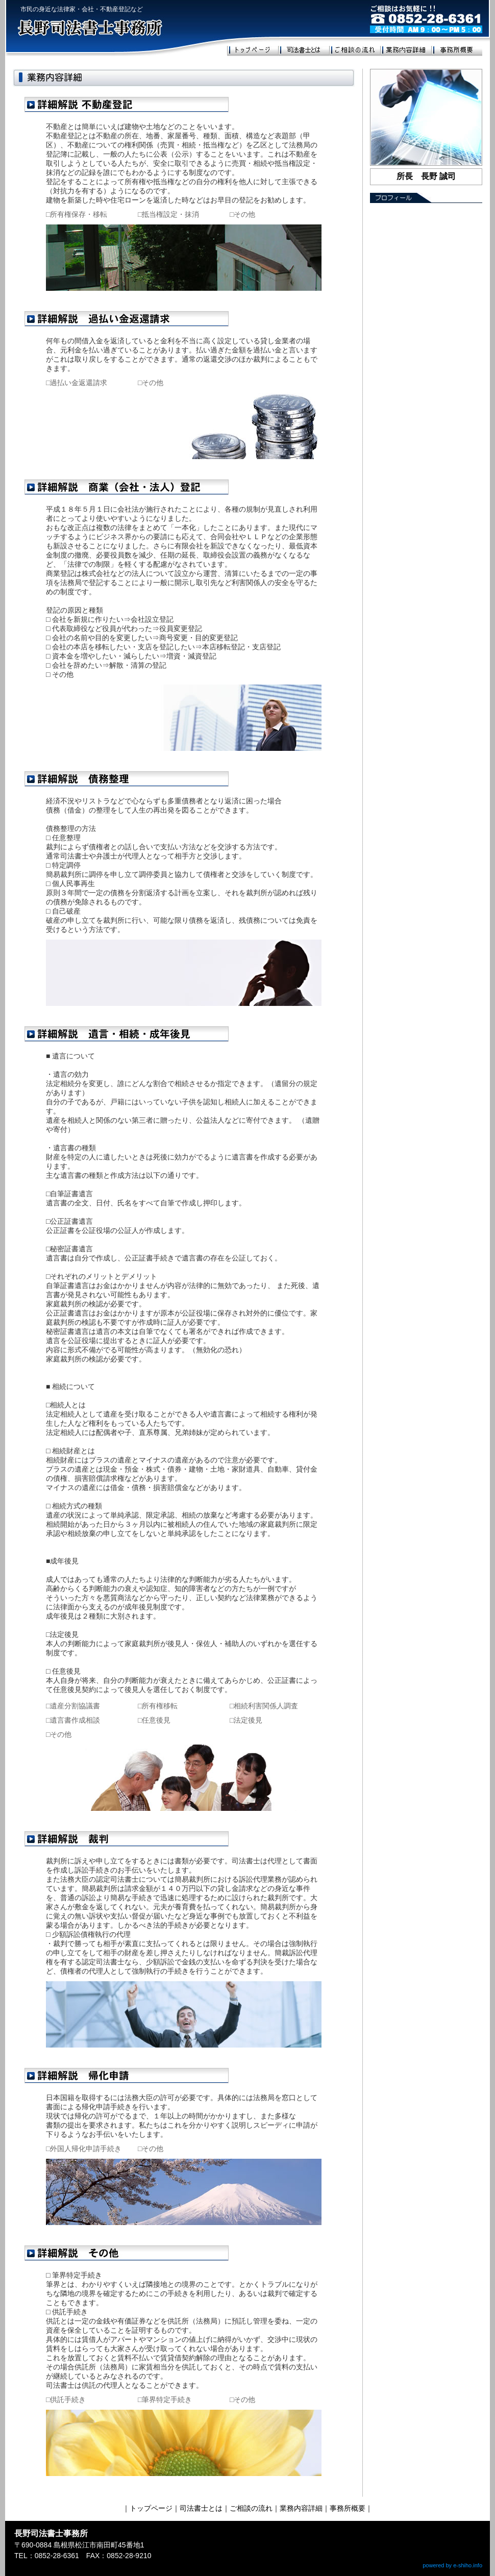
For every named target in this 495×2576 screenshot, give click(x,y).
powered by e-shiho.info (452, 2565)
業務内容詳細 (301, 2508)
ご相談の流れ (251, 2508)
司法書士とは (201, 2508)
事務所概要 (347, 2508)
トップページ (151, 2508)
